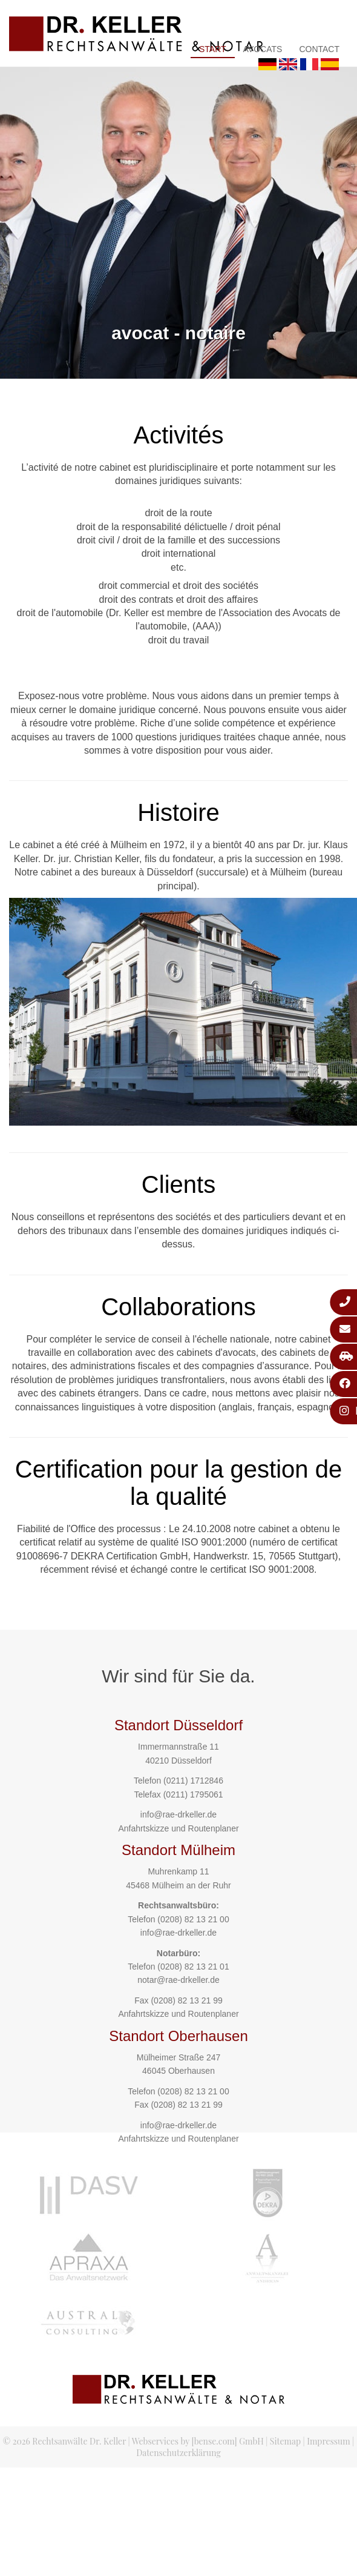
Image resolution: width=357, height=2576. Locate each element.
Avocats (263, 49)
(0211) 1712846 (193, 1780)
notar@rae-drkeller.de (178, 1980)
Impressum (328, 2441)
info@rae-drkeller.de (178, 1814)
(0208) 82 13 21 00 (193, 1919)
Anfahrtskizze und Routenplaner (178, 1828)
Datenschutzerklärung (178, 2452)
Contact (319, 49)
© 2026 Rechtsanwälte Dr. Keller (64, 2441)
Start (212, 49)
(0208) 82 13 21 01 (193, 1966)
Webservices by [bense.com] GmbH (198, 2441)
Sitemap (285, 2441)
